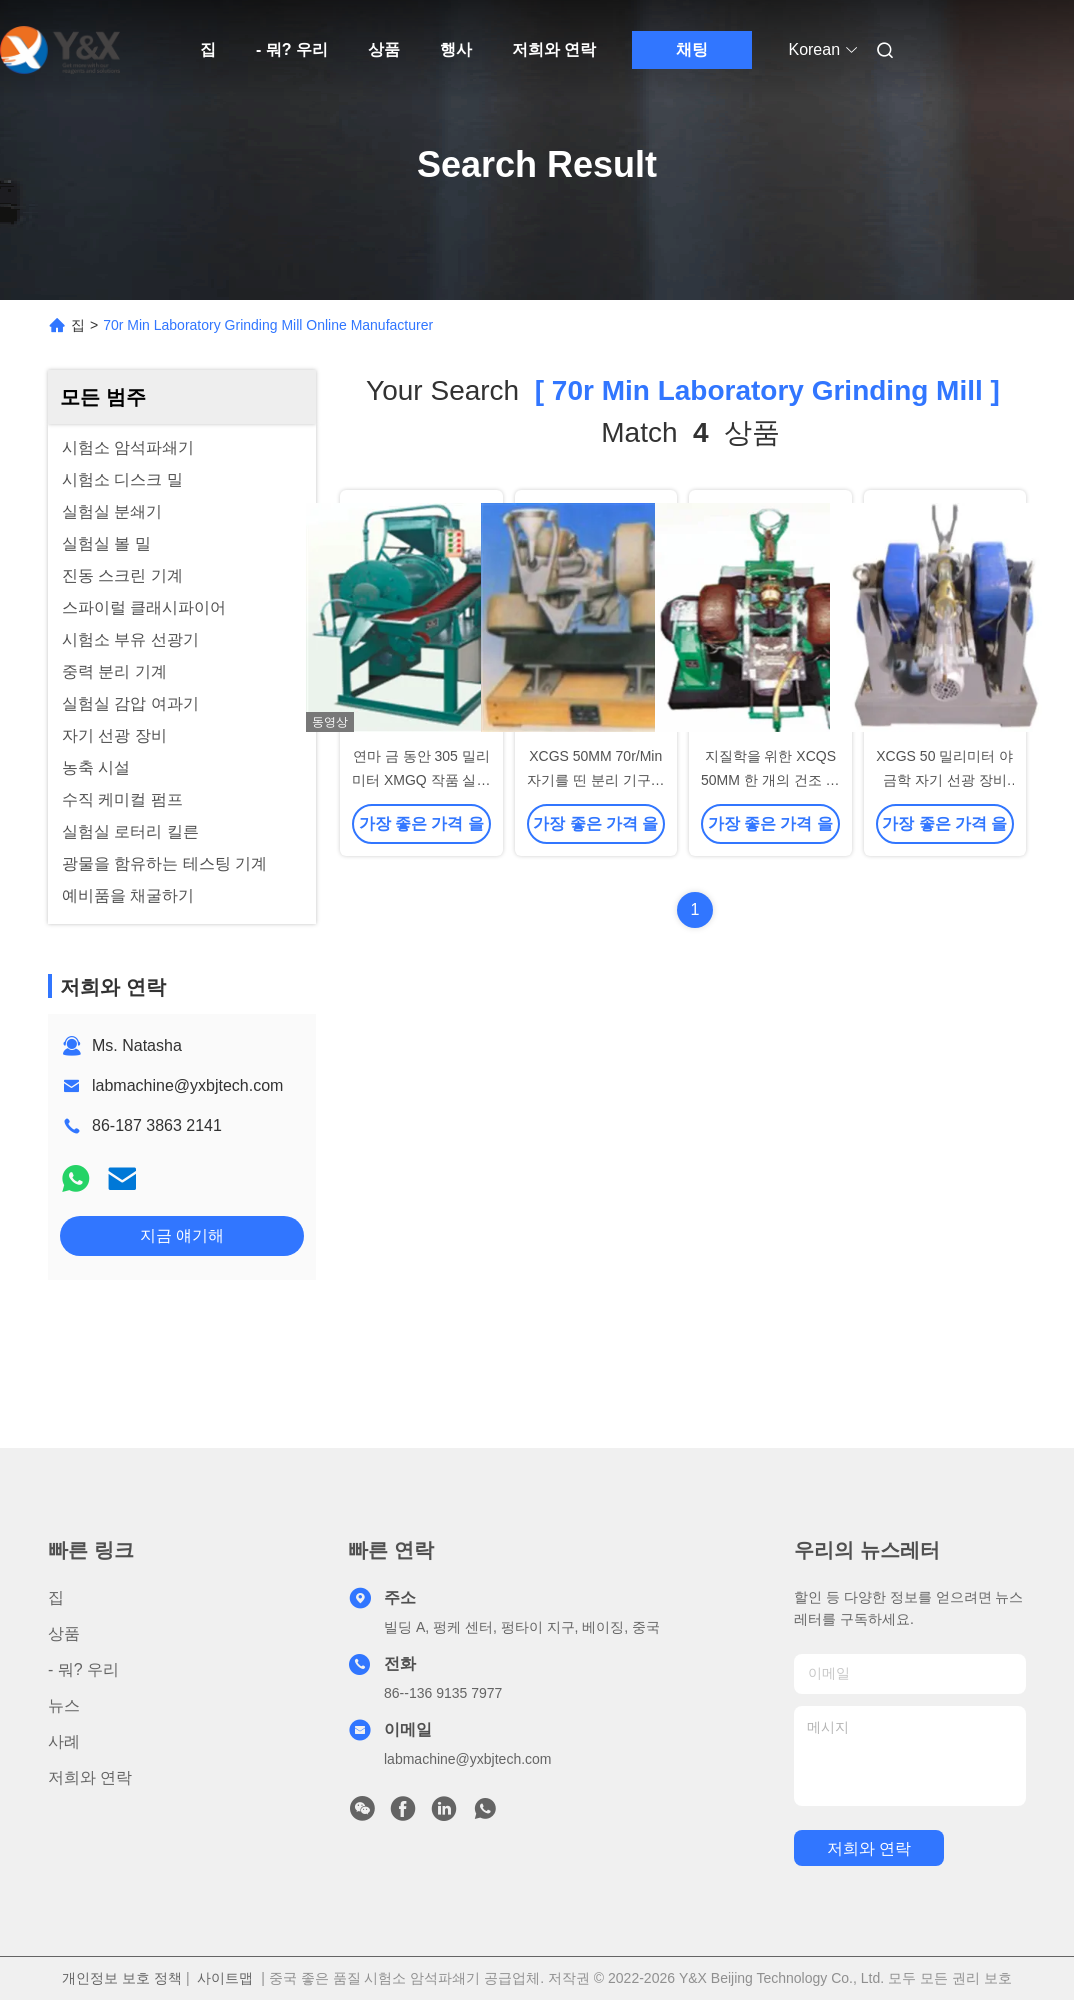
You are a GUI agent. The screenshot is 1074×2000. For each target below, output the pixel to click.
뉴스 (64, 1705)
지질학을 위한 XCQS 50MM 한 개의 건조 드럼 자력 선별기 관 (770, 780)
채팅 (692, 49)
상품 (384, 49)
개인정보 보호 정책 (122, 1978)
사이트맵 (225, 1978)
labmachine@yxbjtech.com (187, 1085)
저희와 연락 (554, 49)
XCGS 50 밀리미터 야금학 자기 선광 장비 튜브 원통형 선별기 (944, 780)
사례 (64, 1741)
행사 (456, 49)
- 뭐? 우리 (292, 49)
